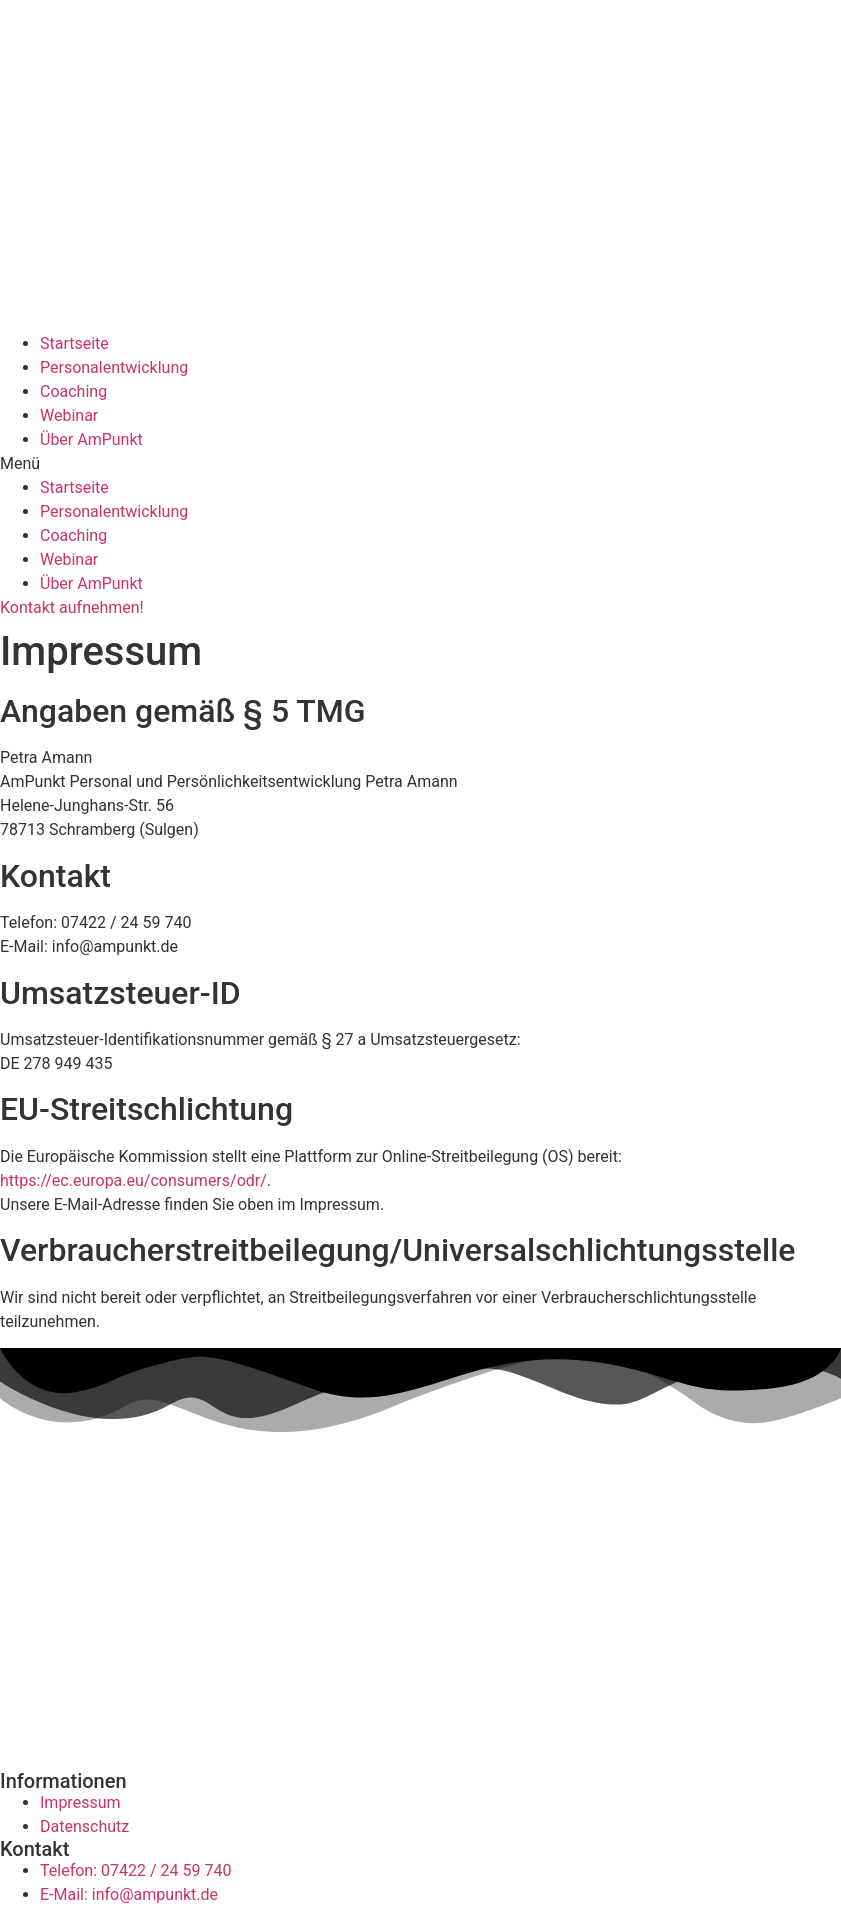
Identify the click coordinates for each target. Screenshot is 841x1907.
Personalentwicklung (114, 367)
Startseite (74, 343)
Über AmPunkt (91, 439)
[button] (420, 464)
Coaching (73, 391)
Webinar (69, 415)
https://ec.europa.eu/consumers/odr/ (133, 1180)
